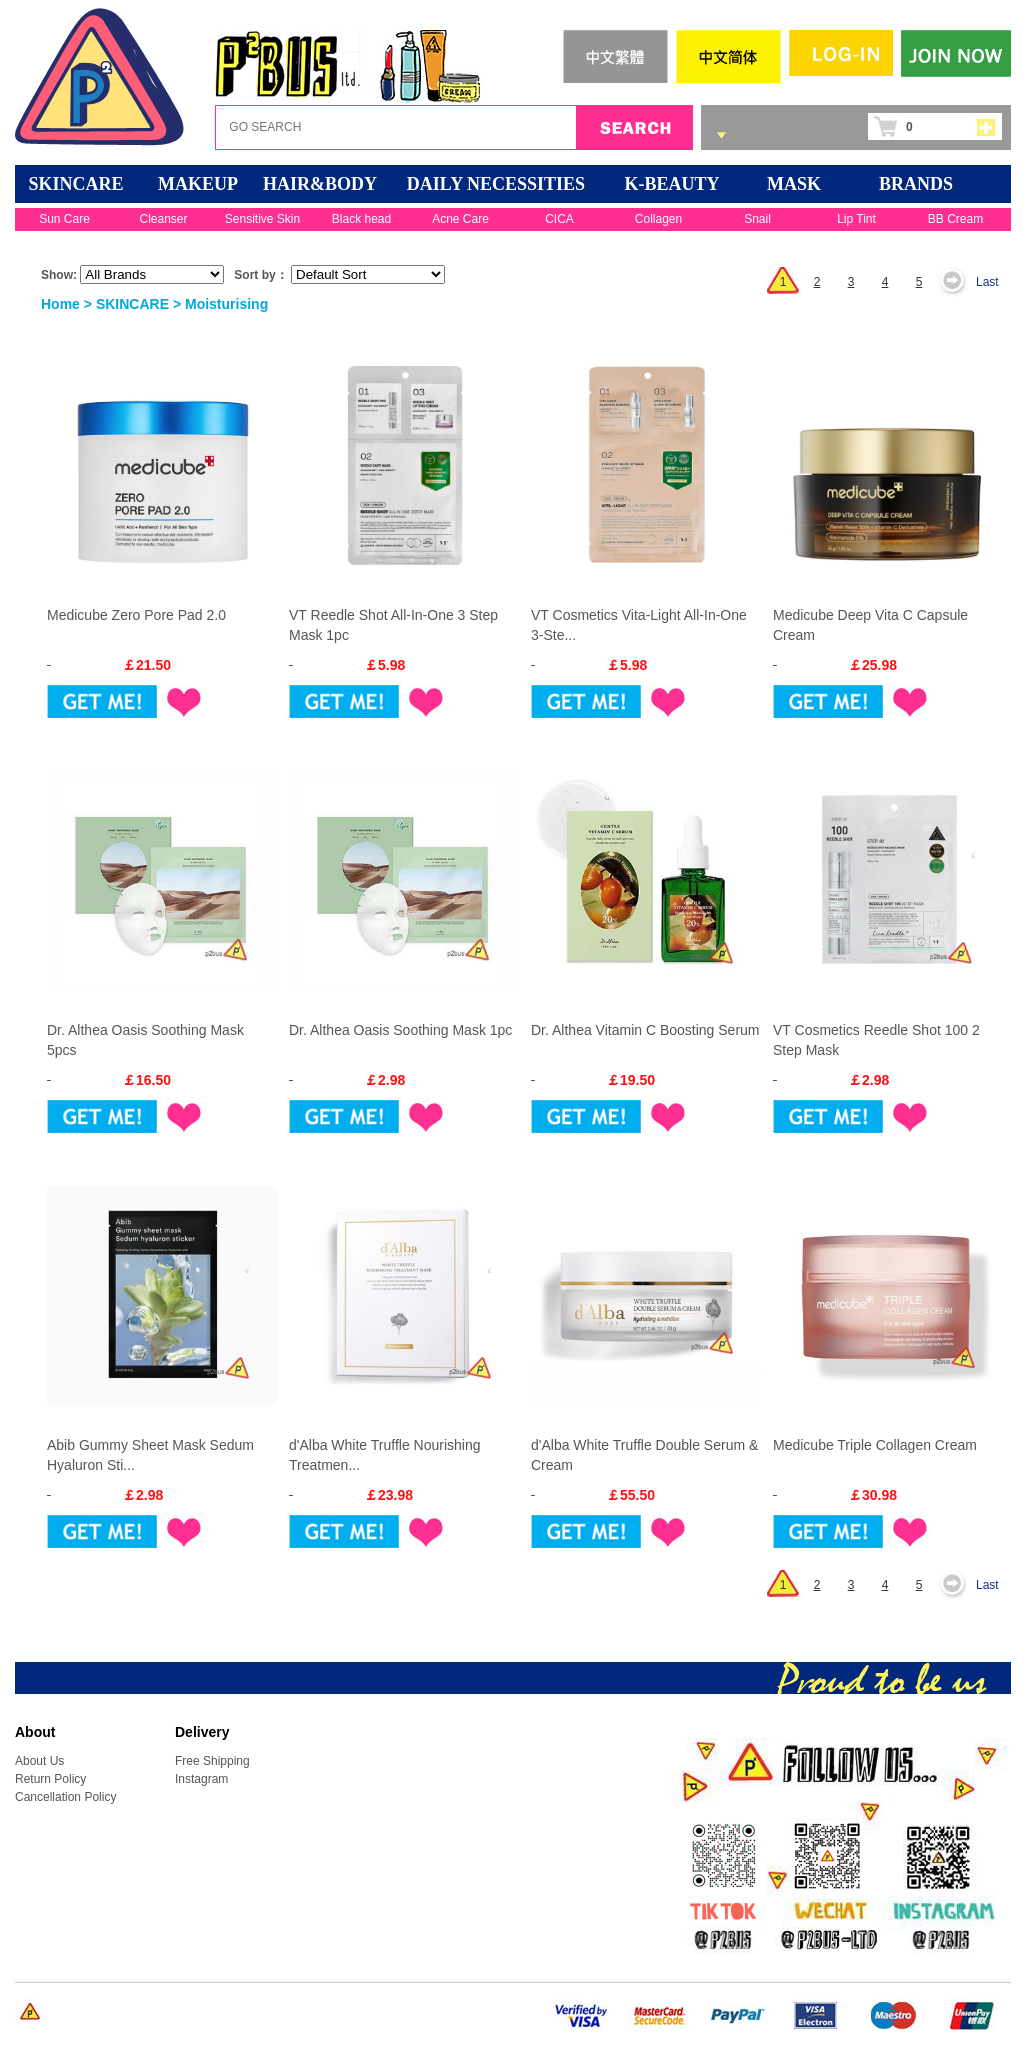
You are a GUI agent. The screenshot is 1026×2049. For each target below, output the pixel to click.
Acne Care (460, 219)
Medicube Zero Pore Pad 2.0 (136, 615)
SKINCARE (75, 184)
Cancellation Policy (65, 1797)
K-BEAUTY (671, 184)
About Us (39, 1761)
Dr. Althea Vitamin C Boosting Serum (645, 1030)
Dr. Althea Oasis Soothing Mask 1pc (400, 1030)
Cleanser (163, 219)
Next (958, 282)
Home (60, 304)
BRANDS (916, 184)
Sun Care (64, 219)
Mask (794, 184)
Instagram (201, 1779)
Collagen (658, 219)
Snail (757, 219)
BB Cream (955, 219)
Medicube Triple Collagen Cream (875, 1445)
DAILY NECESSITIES (496, 184)
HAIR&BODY (320, 184)
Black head (361, 219)
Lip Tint (856, 219)
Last (987, 282)
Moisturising (226, 304)
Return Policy (50, 1779)
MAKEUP (198, 184)
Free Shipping (212, 1761)
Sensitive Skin (262, 219)
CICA (559, 219)
